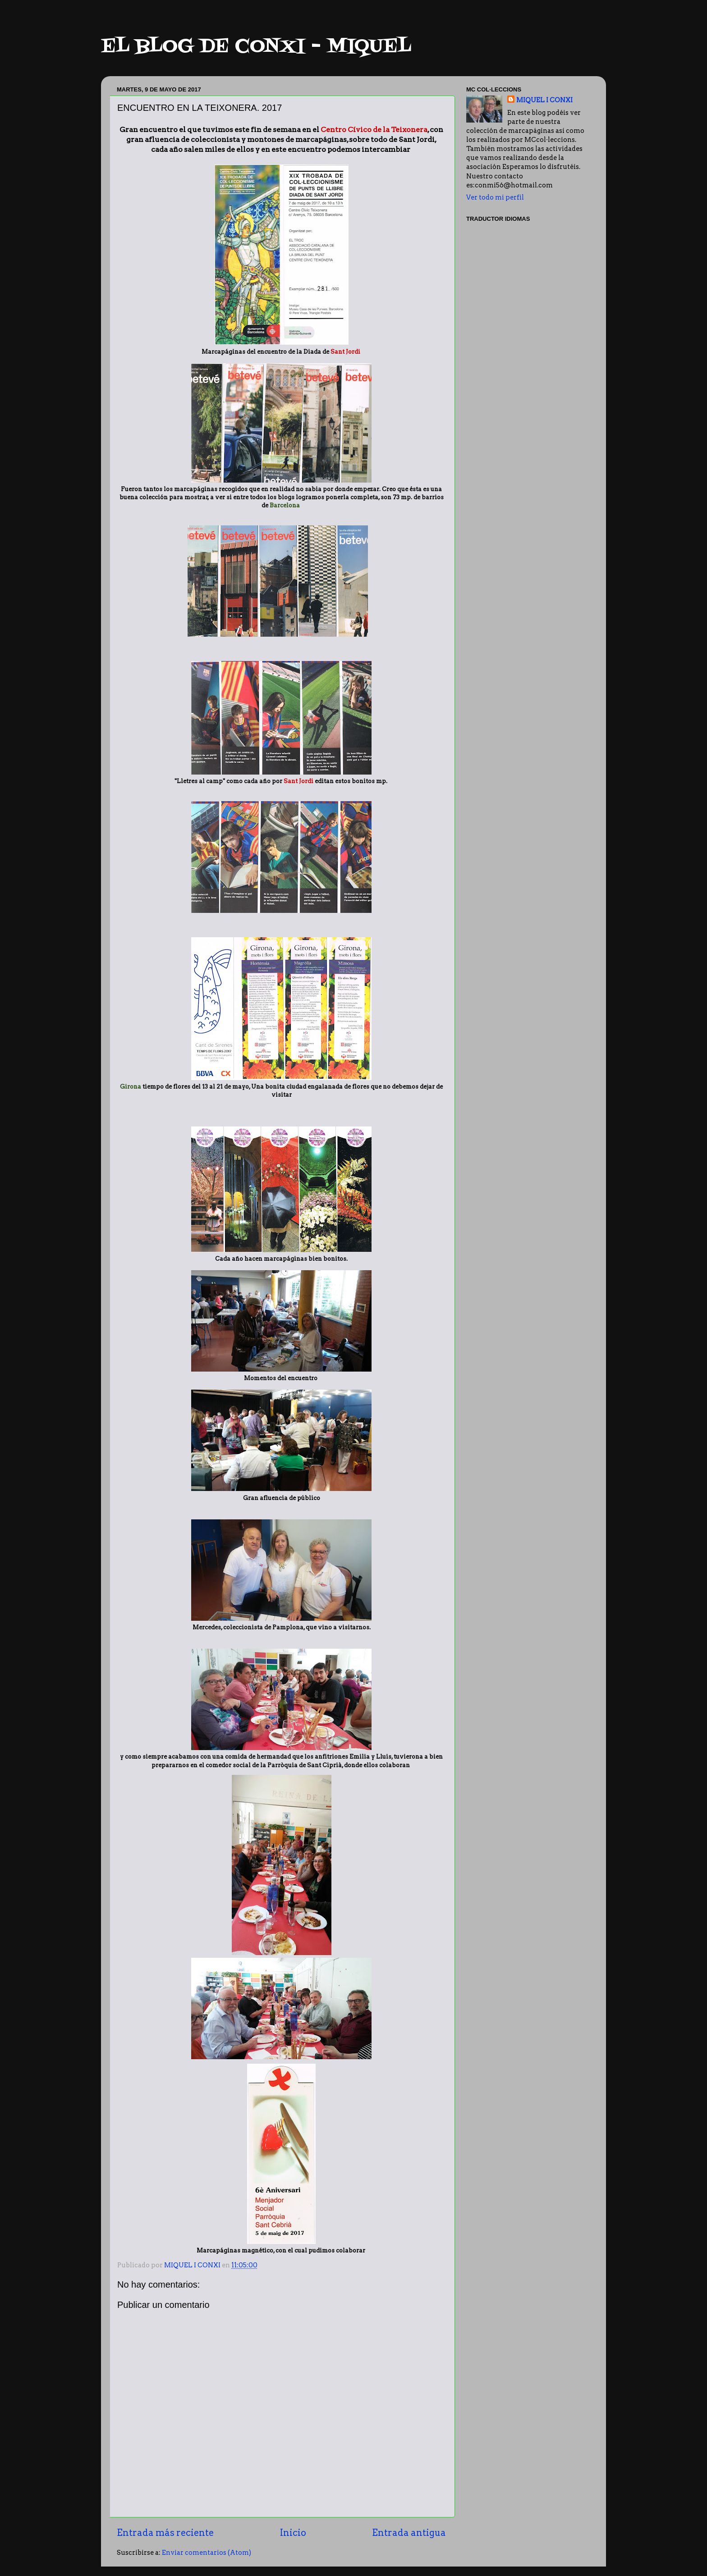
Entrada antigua (409, 2532)
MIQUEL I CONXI (544, 100)
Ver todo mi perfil (495, 197)
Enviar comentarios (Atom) (206, 2553)
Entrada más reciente (165, 2532)
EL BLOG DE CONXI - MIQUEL (256, 46)
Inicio (293, 2532)
